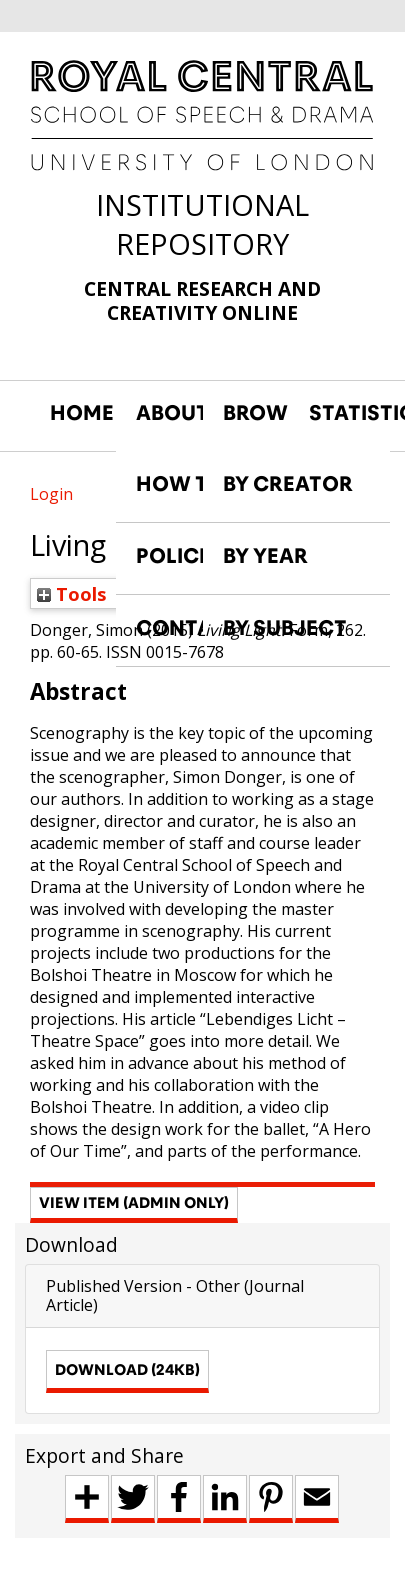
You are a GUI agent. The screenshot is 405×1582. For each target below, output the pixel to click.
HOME (82, 413)
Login (51, 494)
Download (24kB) (127, 1369)
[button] (134, 1205)
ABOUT (169, 413)
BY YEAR (265, 556)
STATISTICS (342, 413)
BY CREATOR (288, 484)
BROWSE (256, 413)
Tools (72, 593)
